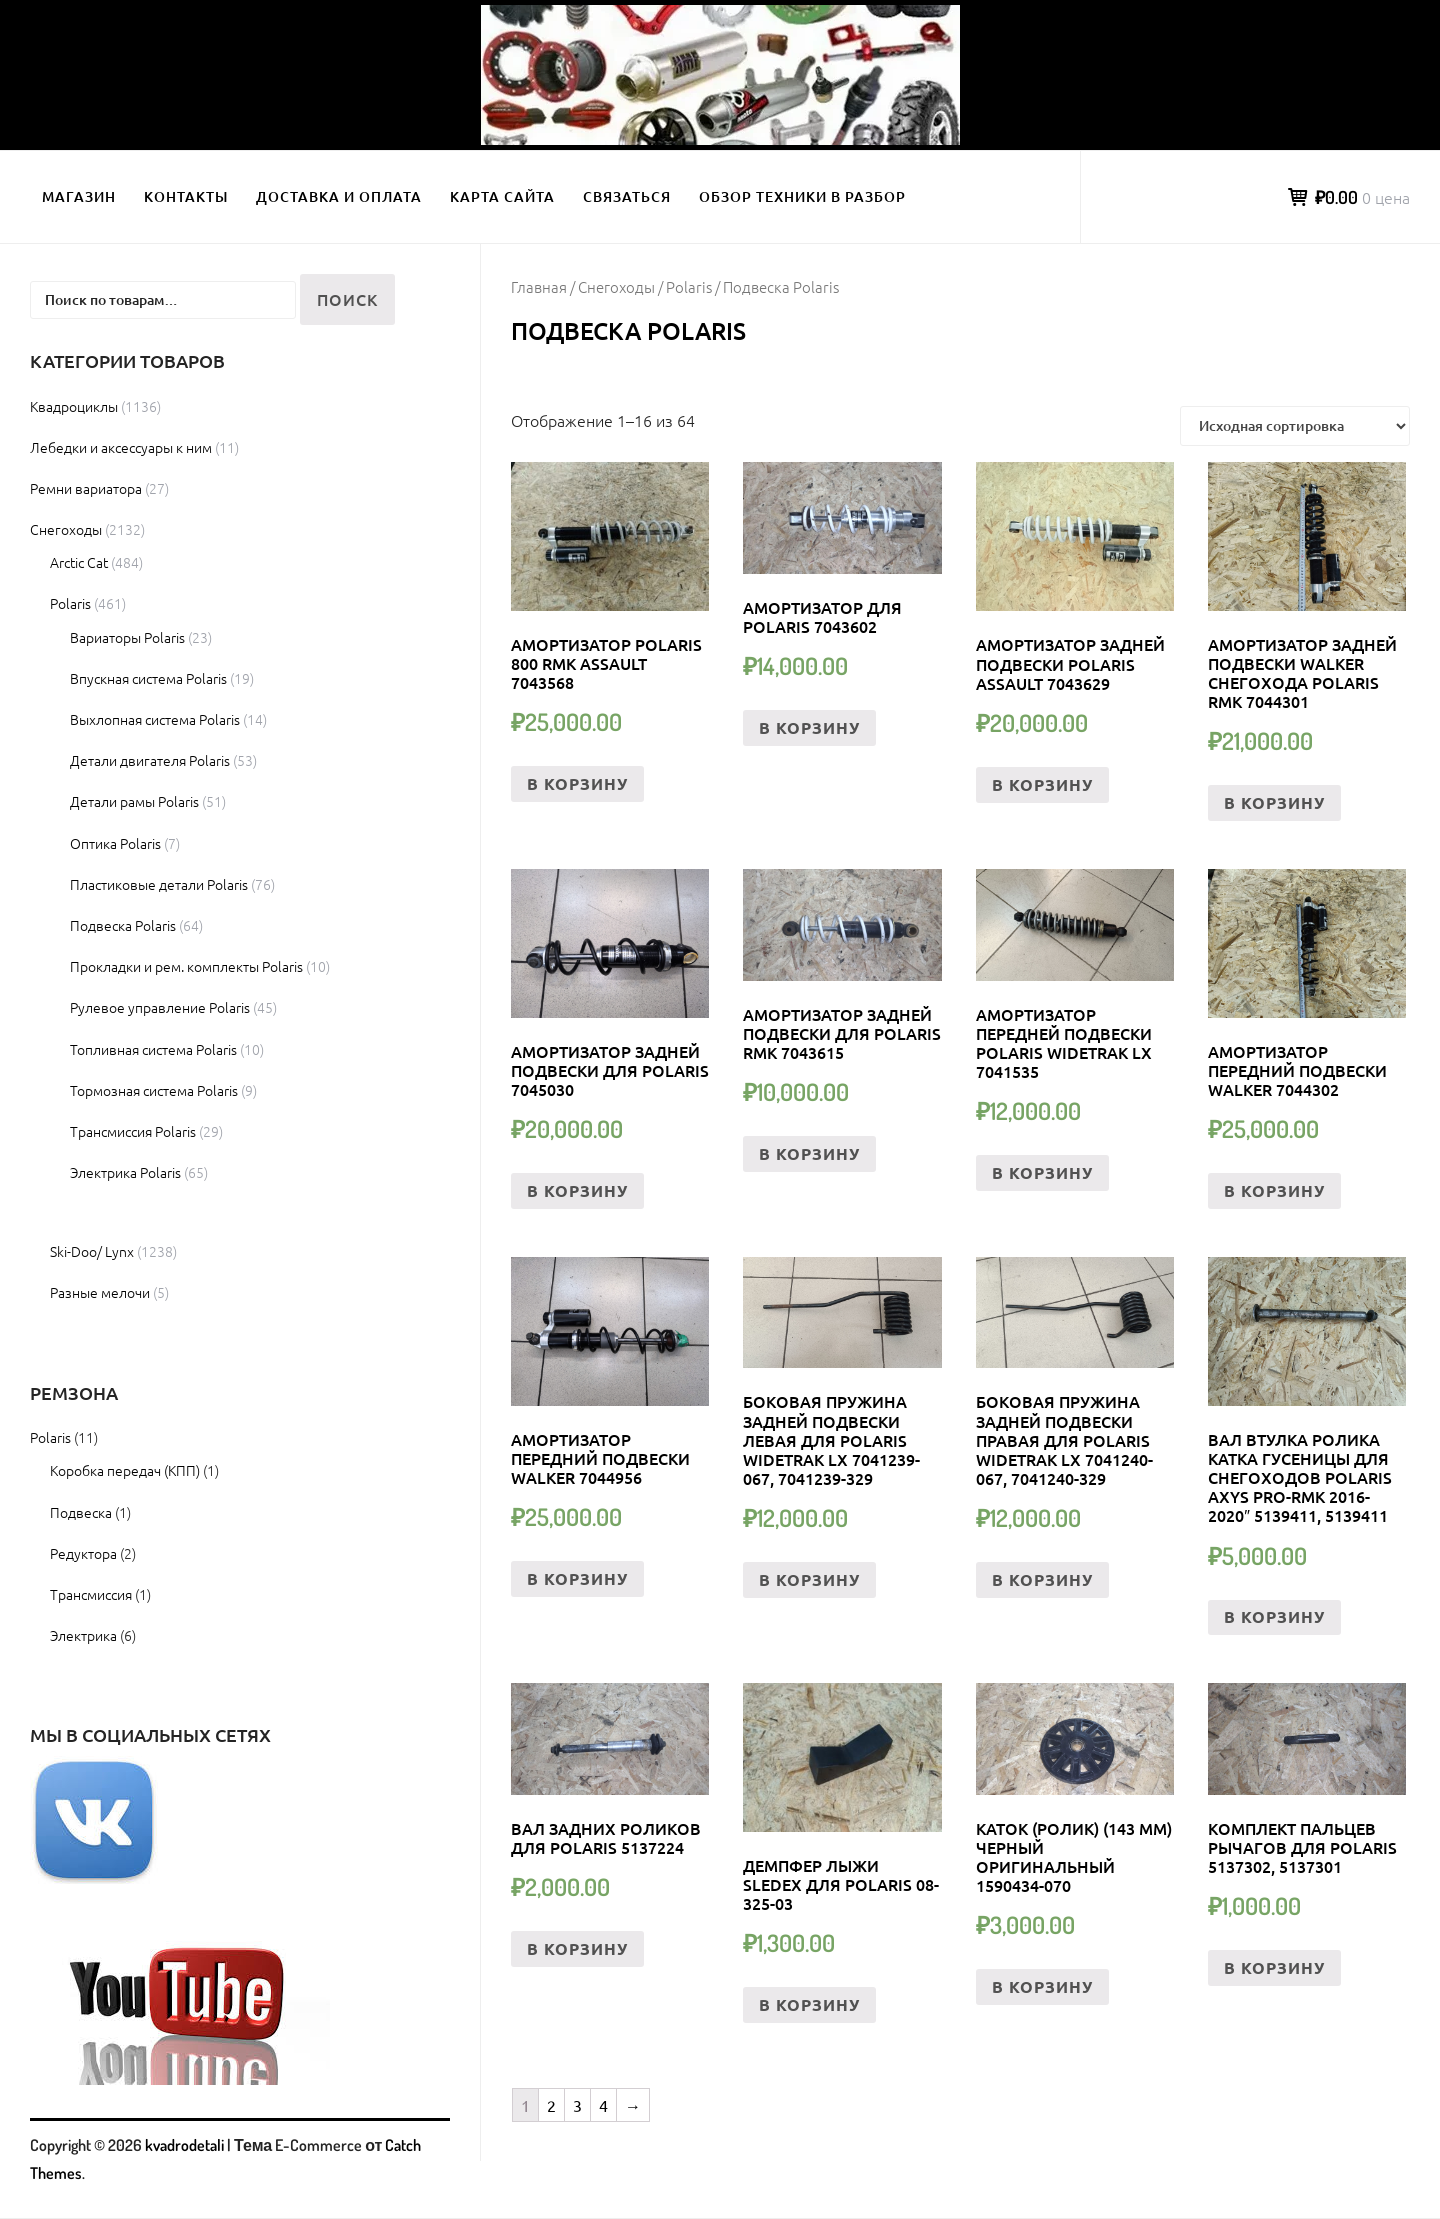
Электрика (83, 1635)
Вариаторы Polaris (127, 637)
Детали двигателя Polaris (150, 760)
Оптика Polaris (115, 843)
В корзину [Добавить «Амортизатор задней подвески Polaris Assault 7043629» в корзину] (1042, 784)
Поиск (347, 299)
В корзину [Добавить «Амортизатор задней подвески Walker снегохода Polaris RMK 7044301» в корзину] (1274, 802)
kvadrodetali (184, 2145)
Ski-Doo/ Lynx (92, 1251)
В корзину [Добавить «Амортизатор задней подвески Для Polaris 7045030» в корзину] (577, 1190)
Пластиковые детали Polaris (159, 884)
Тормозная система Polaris (154, 1090)
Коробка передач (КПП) (125, 1470)
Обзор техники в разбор (802, 196)
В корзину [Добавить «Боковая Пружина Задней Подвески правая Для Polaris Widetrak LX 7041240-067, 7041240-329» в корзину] (1042, 1579)
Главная (539, 286)
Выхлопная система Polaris (155, 719)
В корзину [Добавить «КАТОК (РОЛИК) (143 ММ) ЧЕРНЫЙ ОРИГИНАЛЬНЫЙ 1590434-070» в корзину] (1042, 1986)
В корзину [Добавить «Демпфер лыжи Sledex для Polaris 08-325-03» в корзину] (809, 2004)
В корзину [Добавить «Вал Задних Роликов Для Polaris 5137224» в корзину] (577, 1948)
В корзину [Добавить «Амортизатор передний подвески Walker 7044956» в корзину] (577, 1578)
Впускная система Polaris (148, 678)
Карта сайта (502, 196)
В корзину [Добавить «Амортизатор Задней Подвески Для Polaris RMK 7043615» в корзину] (809, 1153)
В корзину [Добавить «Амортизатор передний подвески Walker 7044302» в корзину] (1274, 1190)
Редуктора (83, 1553)
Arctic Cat (79, 562)
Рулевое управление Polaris (160, 1007)
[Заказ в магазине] (1295, 426)
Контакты (186, 196)
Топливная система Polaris (153, 1049)
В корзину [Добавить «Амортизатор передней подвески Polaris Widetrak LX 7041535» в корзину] (1042, 1172)
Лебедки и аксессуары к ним (121, 447)
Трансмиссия (91, 1594)
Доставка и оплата (339, 196)
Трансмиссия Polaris (133, 1131)
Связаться (627, 196)
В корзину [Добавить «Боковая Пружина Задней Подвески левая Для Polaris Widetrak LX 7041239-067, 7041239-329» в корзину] (809, 1579)
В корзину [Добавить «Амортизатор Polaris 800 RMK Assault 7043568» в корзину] (577, 783)
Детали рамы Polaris (134, 801)
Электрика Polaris (125, 1172)
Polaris (689, 286)
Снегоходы (616, 286)
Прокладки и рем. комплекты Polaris (186, 966)
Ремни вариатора (86, 488)
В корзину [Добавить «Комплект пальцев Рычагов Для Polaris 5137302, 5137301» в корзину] (1274, 1967)
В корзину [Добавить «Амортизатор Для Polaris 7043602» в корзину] (809, 727)
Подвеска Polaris (123, 925)
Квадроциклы (74, 406)
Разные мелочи (100, 1292)
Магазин (79, 196)
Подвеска (81, 1512)
